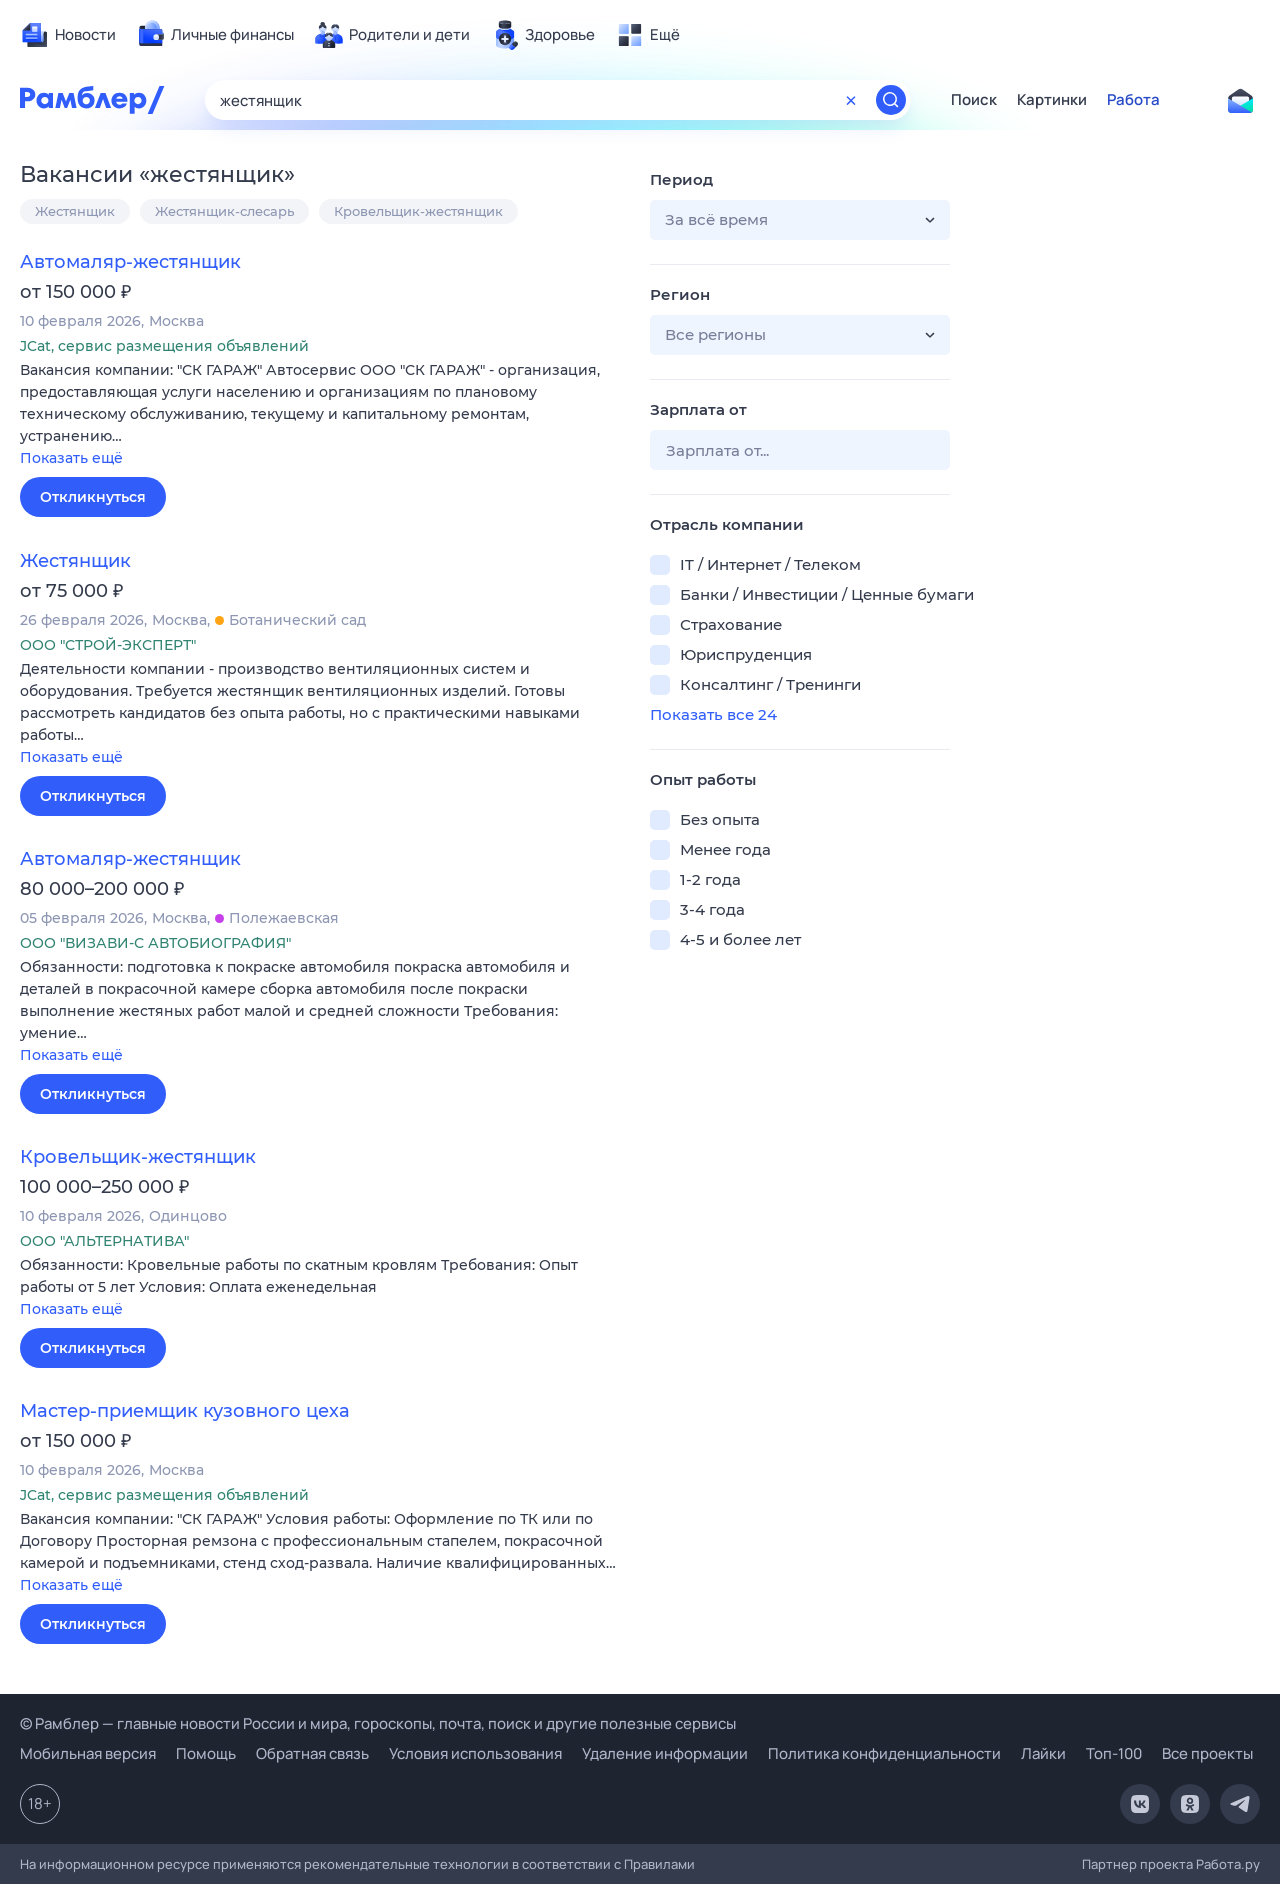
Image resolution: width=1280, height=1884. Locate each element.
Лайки (1043, 1753)
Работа (1133, 100)
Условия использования (475, 1753)
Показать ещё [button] (71, 458)
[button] (320, 415)
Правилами (659, 1864)
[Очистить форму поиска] (851, 100)
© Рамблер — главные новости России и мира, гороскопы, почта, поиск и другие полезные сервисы (378, 1723)
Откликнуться (93, 497)
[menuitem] (68, 35)
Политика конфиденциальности (884, 1753)
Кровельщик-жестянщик (418, 211)
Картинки (1052, 100)
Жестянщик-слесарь (224, 211)
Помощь (206, 1753)
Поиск (974, 100)
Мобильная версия (88, 1753)
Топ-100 (1114, 1753)
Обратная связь (312, 1753)
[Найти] (891, 100)
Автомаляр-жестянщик (130, 262)
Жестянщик (75, 211)
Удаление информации (665, 1753)
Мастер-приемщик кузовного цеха (185, 1411)
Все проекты (1207, 1753)
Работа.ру (1228, 1864)
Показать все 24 (713, 714)
